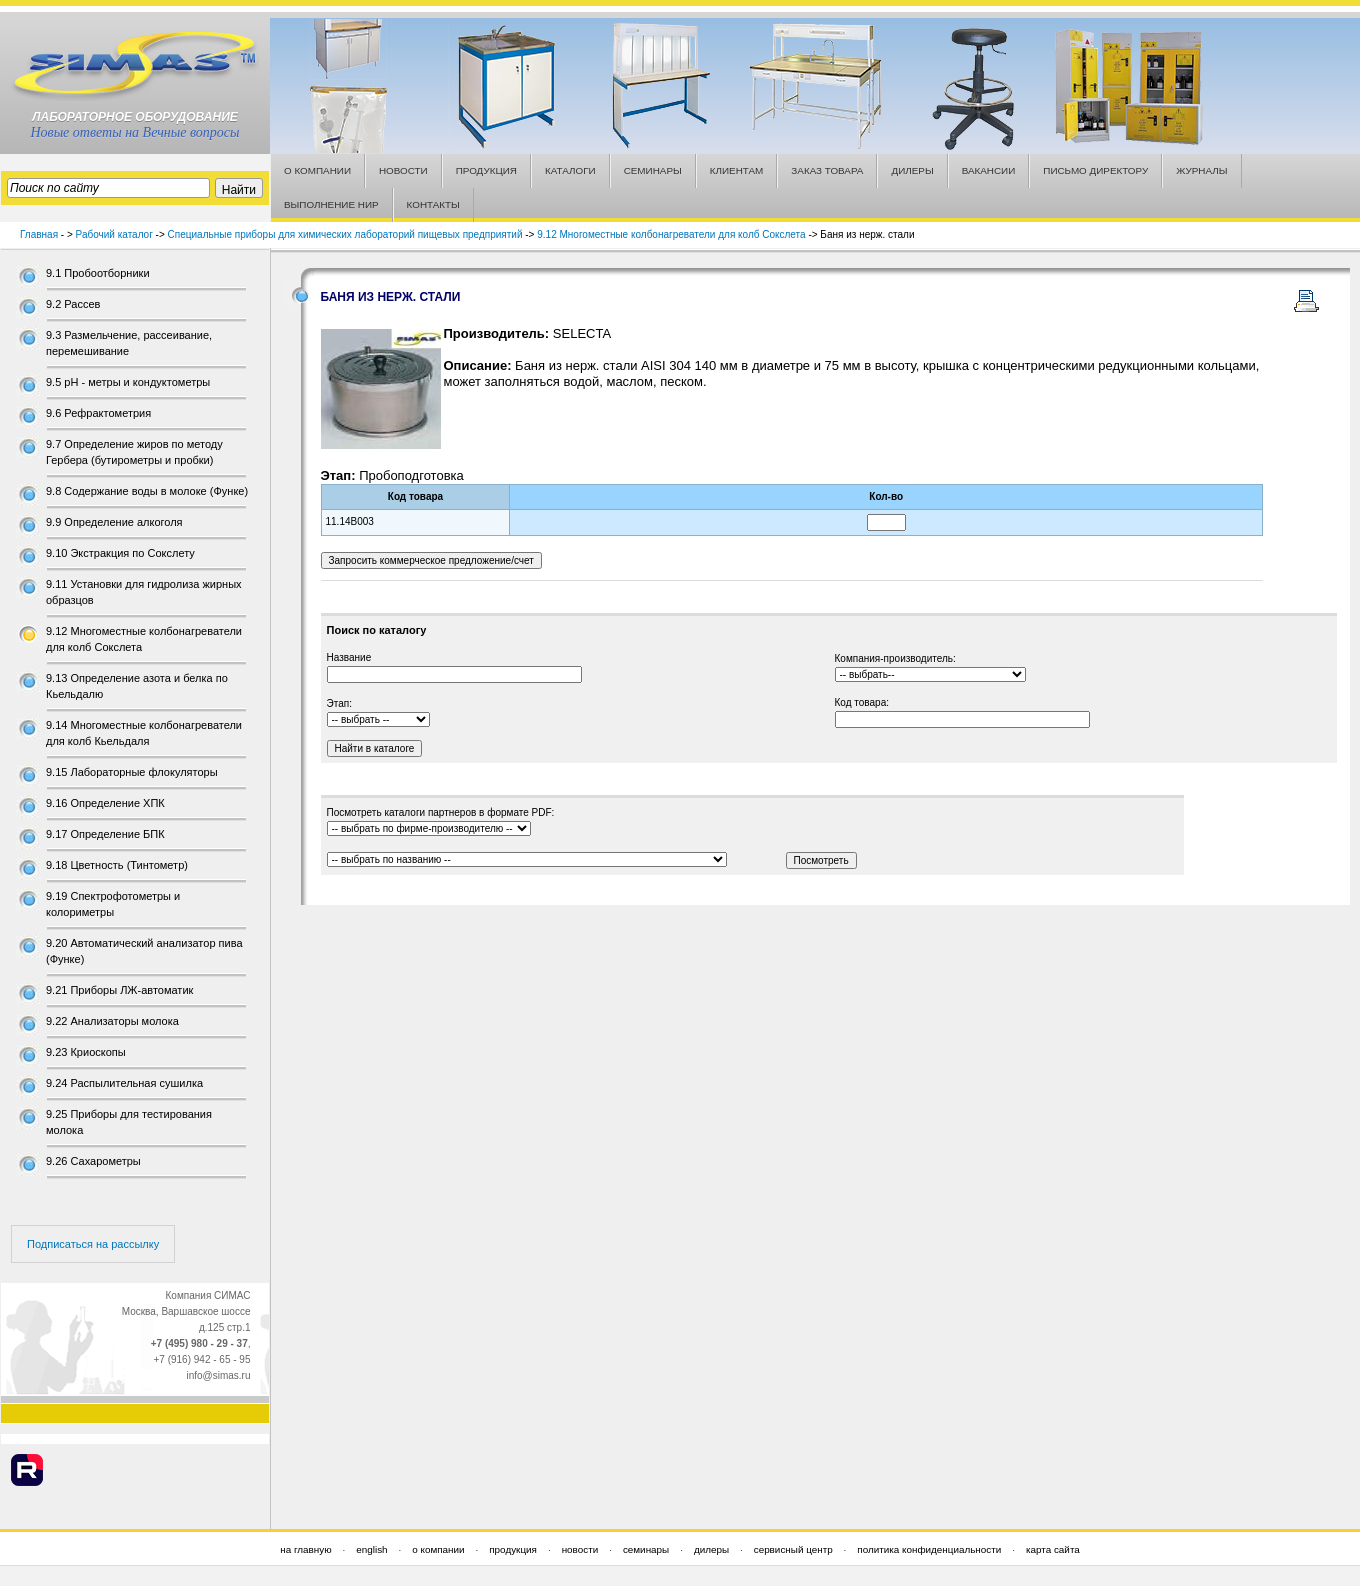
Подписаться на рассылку (93, 1244)
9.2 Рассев (73, 304)
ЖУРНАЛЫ (1201, 170)
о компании (438, 1549)
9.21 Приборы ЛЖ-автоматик (119, 990)
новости (580, 1549)
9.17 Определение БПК (105, 834)
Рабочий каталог (114, 234)
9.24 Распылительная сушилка (124, 1083)
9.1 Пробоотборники (98, 273)
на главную (305, 1549)
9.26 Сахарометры (93, 1161)
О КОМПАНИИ (317, 170)
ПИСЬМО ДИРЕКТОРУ (1095, 170)
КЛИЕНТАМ (737, 170)
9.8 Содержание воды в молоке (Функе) (147, 491)
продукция (513, 1549)
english (371, 1549)
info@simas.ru (218, 1375)
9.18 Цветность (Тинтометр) (117, 865)
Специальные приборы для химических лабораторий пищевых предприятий (345, 234)
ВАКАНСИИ (989, 170)
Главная (39, 234)
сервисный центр (793, 1549)
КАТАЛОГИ (570, 170)
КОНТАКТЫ (433, 204)
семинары (646, 1549)
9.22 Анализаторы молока (112, 1021)
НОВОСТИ (403, 170)
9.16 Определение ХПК (105, 803)
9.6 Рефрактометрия (98, 413)
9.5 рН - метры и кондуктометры (128, 382)
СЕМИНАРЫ (653, 170)
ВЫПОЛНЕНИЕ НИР (331, 204)
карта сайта (1053, 1549)
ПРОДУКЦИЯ (486, 170)
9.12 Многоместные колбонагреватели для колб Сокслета (671, 234)
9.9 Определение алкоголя (114, 522)
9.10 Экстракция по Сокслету (120, 553)
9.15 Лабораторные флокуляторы (132, 772)
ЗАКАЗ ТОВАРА (827, 170)
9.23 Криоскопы (86, 1052)
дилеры (711, 1549)
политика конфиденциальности (929, 1549)
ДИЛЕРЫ (912, 170)
